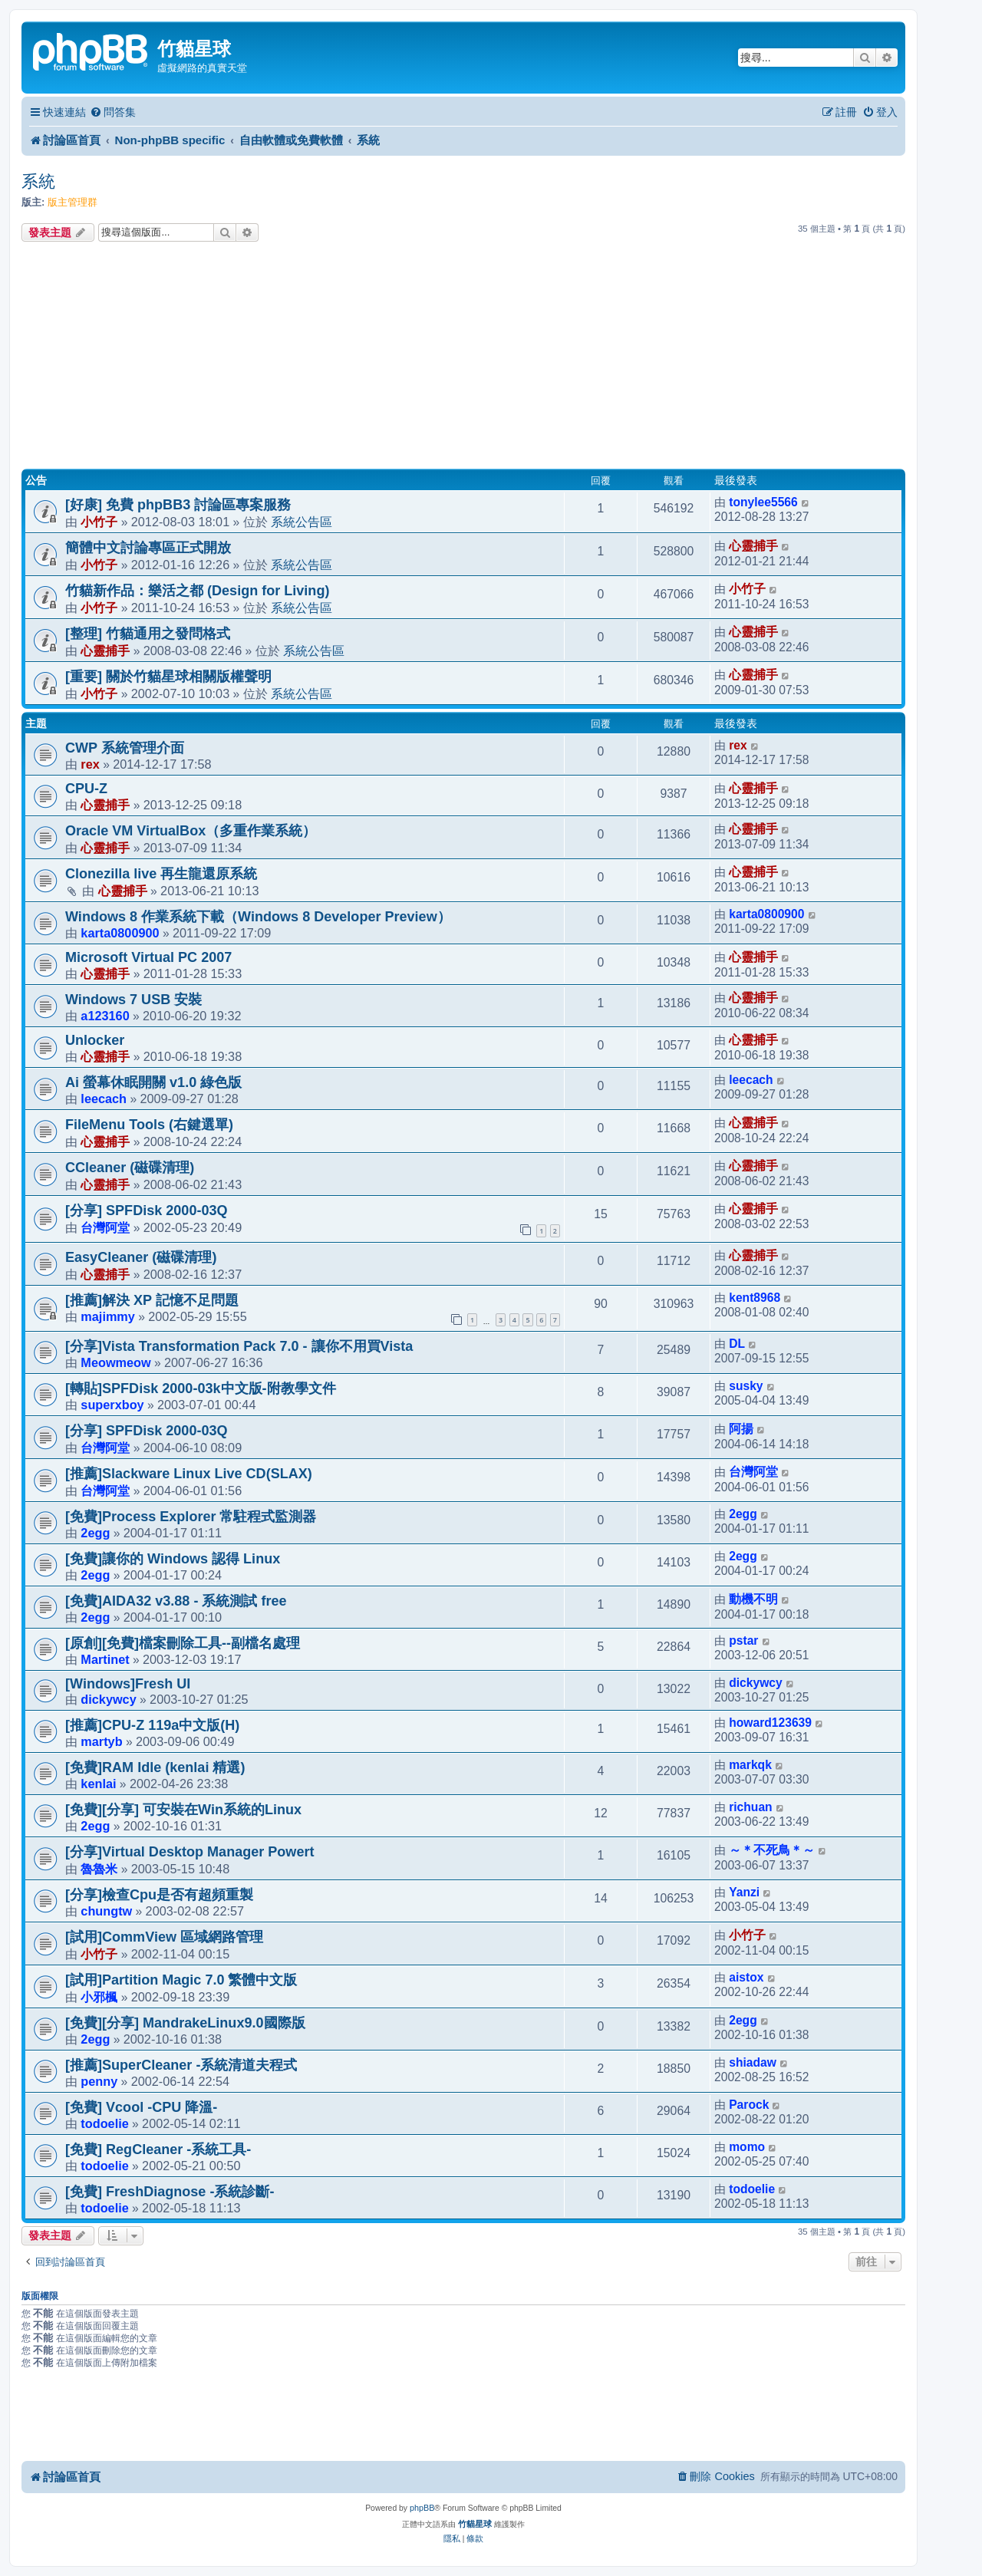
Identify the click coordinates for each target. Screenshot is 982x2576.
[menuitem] (113, 112)
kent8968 (754, 1297)
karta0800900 (120, 933)
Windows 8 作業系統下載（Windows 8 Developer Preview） (258, 916)
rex (90, 764)
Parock (749, 2104)
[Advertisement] (463, 356)
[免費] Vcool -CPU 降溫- (141, 2107)
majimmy (108, 1316)
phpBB (422, 2507)
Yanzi (744, 1892)
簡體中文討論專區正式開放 (148, 547)
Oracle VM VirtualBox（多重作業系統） (190, 830)
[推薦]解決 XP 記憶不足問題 (152, 1300)
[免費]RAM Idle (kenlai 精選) (155, 1767)
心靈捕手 (753, 545)
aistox (746, 1977)
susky (746, 1385)
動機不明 (753, 1599)
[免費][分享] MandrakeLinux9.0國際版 (185, 2023)
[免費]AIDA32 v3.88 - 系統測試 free (176, 1601)
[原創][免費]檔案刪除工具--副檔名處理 (182, 1643)
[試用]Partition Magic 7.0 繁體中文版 (181, 1980)
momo (747, 2146)
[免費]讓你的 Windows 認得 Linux (172, 1558)
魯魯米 (99, 1869)
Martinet (105, 1659)
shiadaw (752, 2062)
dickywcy (108, 1699)
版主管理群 (72, 202)
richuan (751, 1806)
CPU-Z (86, 788)
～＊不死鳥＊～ (772, 1849)
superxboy (112, 1405)
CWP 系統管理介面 (124, 748)
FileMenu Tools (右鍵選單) (149, 1124)
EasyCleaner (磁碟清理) (140, 1257)
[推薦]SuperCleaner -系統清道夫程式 (181, 2065)
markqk (750, 1764)
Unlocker (94, 1040)
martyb (101, 1741)
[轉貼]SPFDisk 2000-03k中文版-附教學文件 (200, 1388)
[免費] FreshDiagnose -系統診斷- (169, 2191)
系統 (38, 181)
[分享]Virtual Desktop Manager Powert (189, 1852)
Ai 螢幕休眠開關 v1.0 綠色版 (153, 1082)
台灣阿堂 (105, 1227)
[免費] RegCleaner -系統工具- (158, 2149)
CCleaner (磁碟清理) (129, 1167)
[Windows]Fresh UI (127, 1684)
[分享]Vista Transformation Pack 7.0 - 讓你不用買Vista (239, 1346)
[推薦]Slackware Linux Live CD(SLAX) (188, 1473)
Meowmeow (115, 1362)
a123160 (105, 1016)
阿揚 (741, 1428)
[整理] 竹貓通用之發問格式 (147, 633)
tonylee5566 (763, 502)
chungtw (106, 1911)
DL (737, 1343)
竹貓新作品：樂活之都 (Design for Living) (197, 590)
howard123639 (770, 1722)
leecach (104, 1098)
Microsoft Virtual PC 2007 (148, 957)
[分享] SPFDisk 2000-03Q (146, 1210)
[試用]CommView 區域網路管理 (164, 1937)
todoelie (104, 2123)
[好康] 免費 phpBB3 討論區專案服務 (178, 504)
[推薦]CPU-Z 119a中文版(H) (152, 1725)
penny (99, 2081)
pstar (743, 1640)
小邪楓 (99, 1997)
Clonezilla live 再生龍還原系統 (161, 873)
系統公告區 (301, 522)
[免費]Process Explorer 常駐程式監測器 (191, 1516)
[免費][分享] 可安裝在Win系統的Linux (197, 1809)
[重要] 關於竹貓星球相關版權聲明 (168, 676)
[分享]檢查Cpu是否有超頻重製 (159, 1894)
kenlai (98, 1783)
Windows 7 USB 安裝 (133, 999)
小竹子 (99, 522)
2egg (95, 1533)
